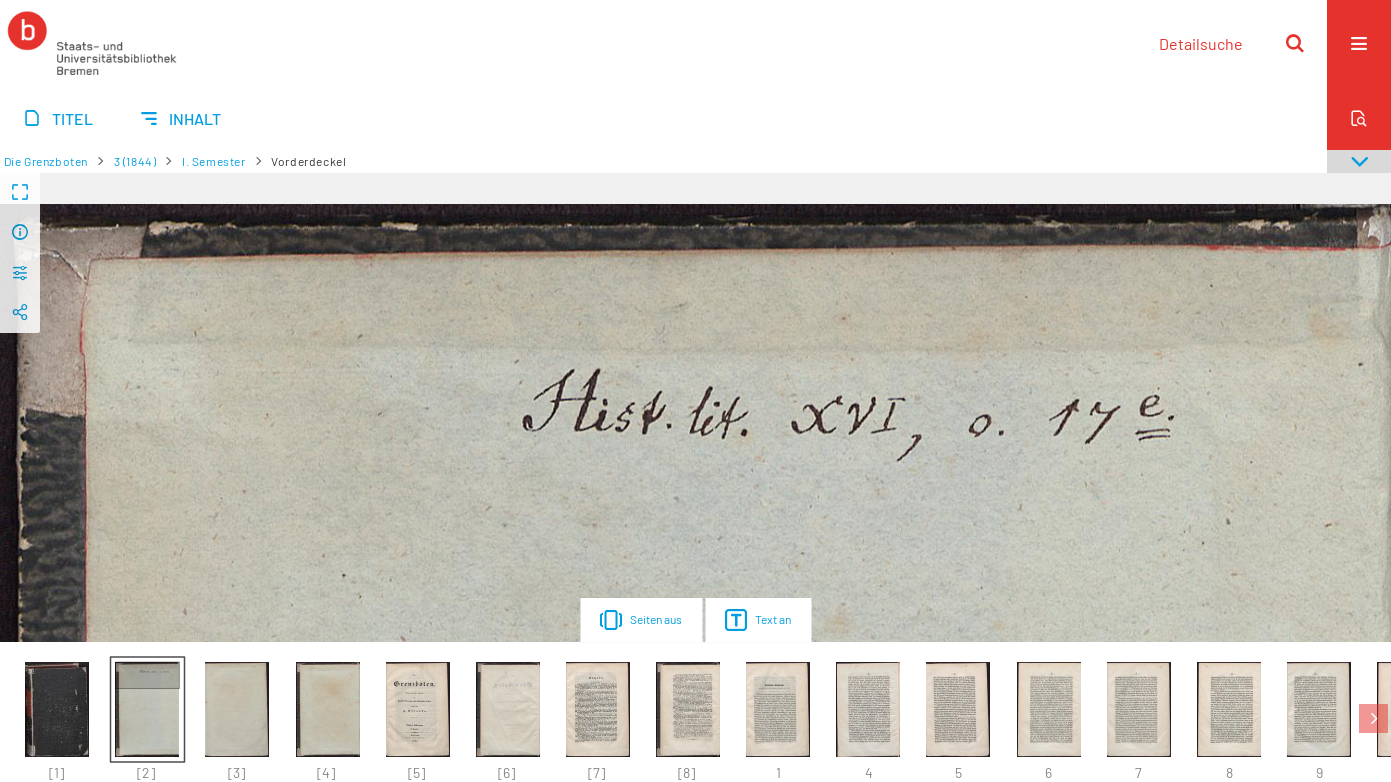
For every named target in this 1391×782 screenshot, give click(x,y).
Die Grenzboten (46, 161)
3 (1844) (135, 161)
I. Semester (214, 161)
